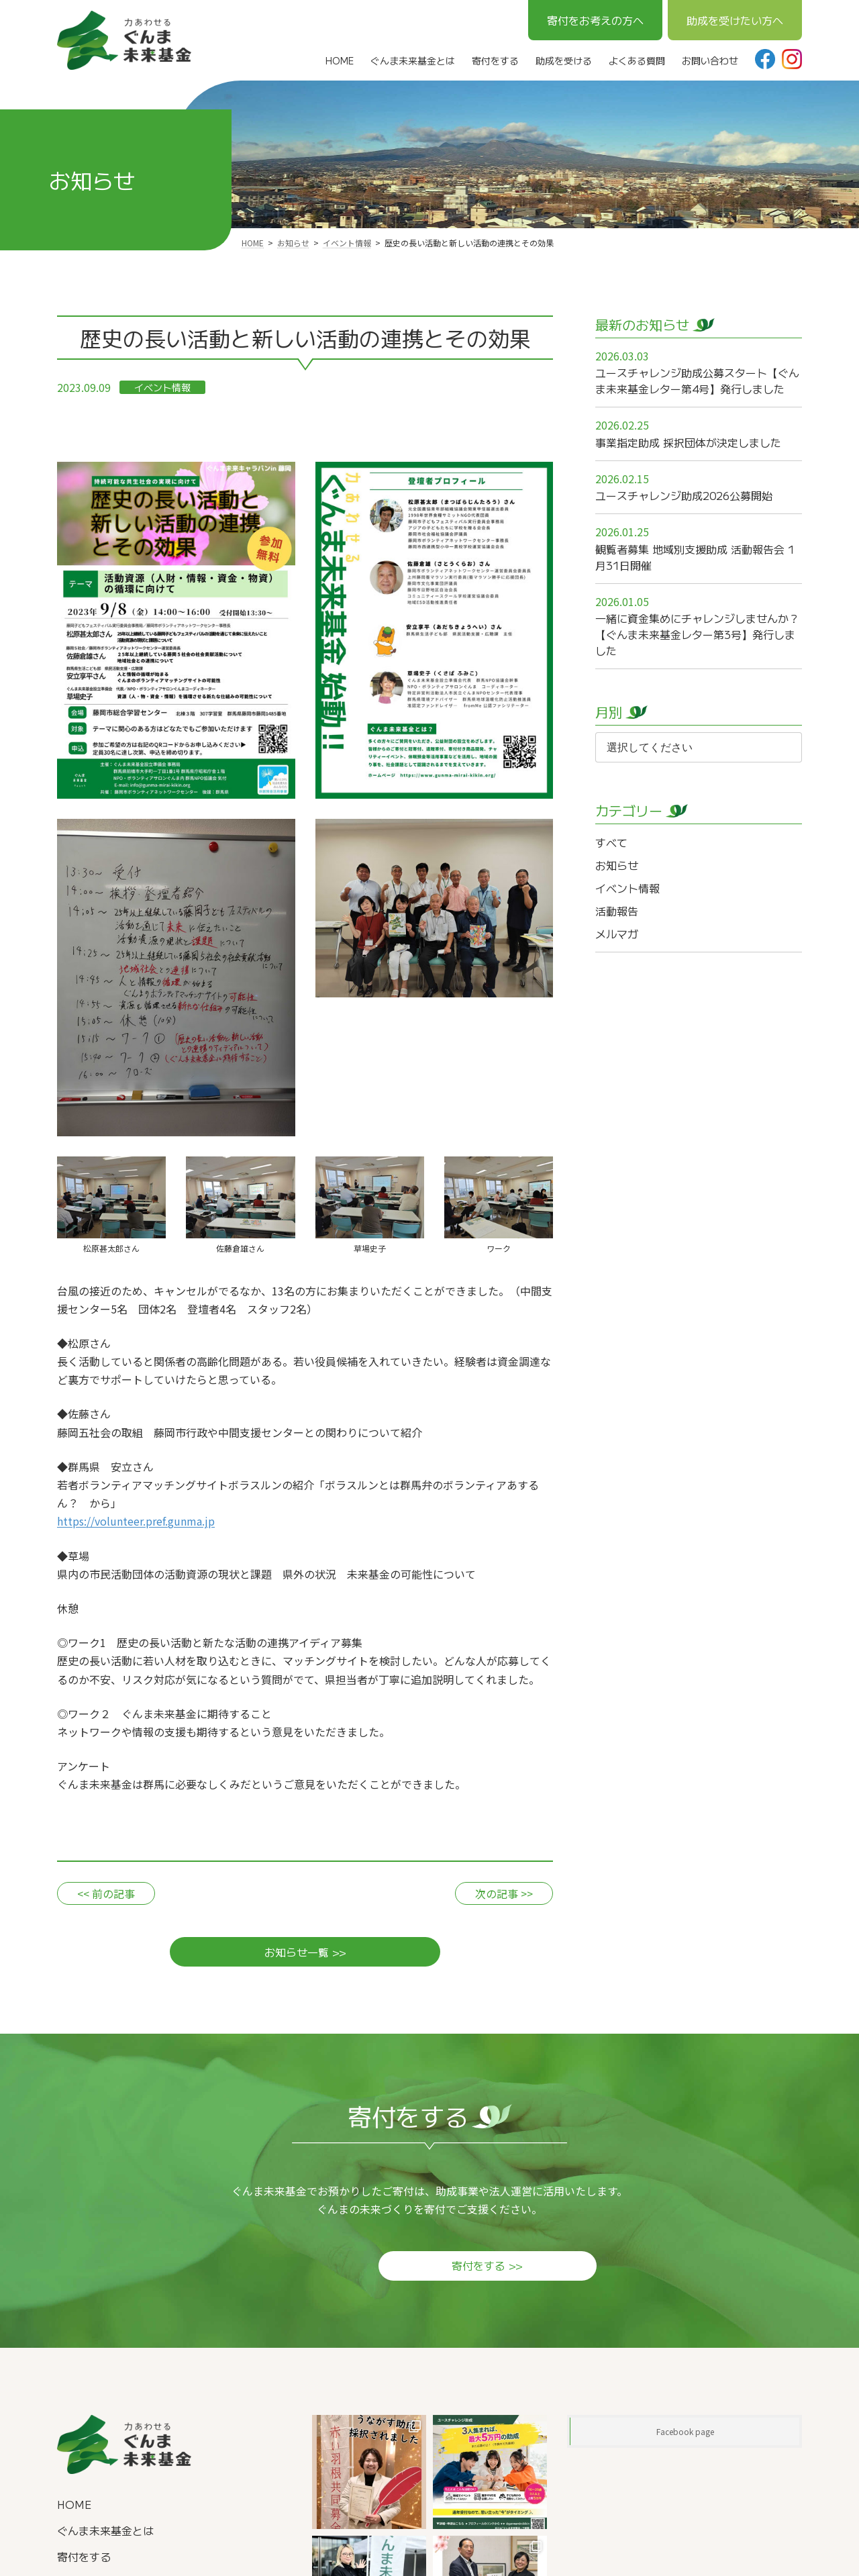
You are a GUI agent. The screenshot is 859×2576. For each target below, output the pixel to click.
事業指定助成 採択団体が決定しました (688, 442)
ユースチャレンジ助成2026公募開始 (683, 495)
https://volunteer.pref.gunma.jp (136, 1521)
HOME (74, 2507)
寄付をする (84, 2559)
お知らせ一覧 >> (305, 1954)
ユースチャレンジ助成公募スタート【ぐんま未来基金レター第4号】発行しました (697, 380)
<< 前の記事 (106, 1893)
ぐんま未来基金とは (105, 2533)
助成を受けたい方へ (735, 20)
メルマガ (616, 934)
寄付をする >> (429, 2268)
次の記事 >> (504, 1893)
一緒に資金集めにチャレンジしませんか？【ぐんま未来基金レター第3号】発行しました (697, 634)
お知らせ (616, 865)
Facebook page (685, 2434)
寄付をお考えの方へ (595, 20)
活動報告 (616, 911)
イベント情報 (162, 387)
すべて (611, 842)
